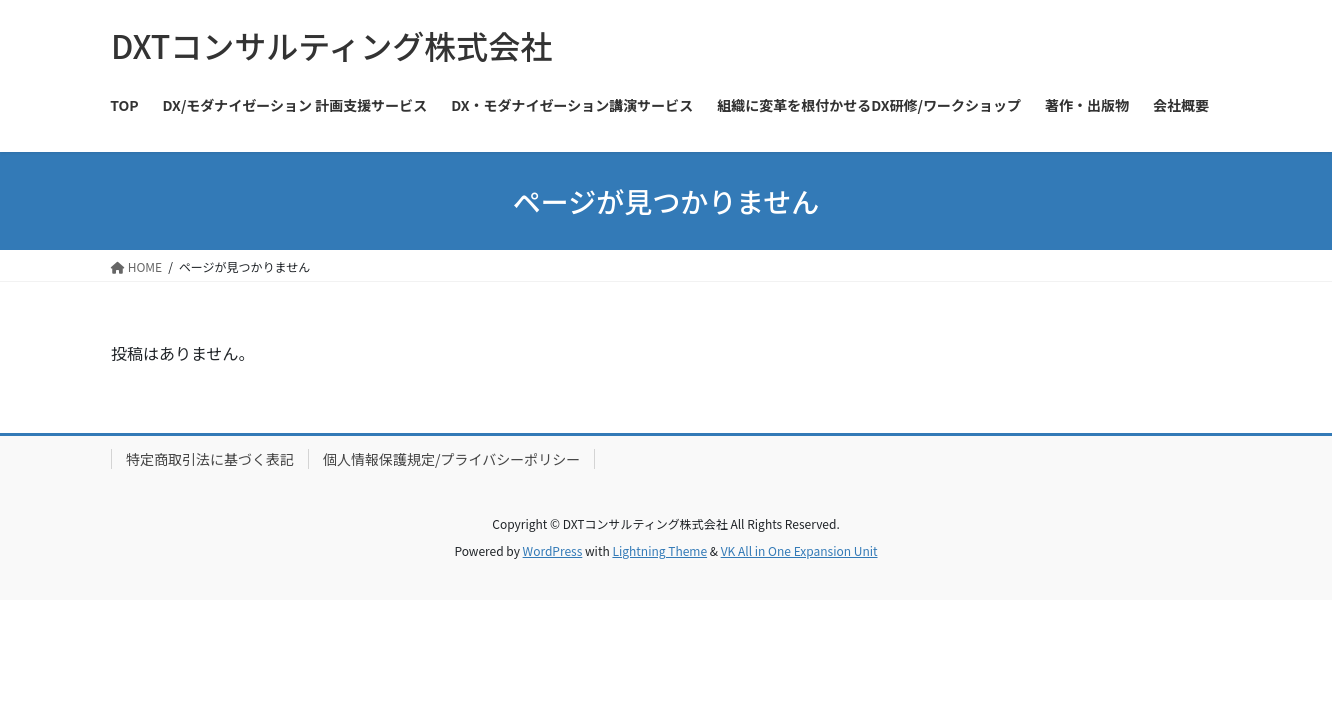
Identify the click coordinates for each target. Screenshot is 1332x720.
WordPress (553, 550)
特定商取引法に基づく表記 (210, 459)
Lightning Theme (659, 550)
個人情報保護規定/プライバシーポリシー (451, 459)
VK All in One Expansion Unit (799, 550)
